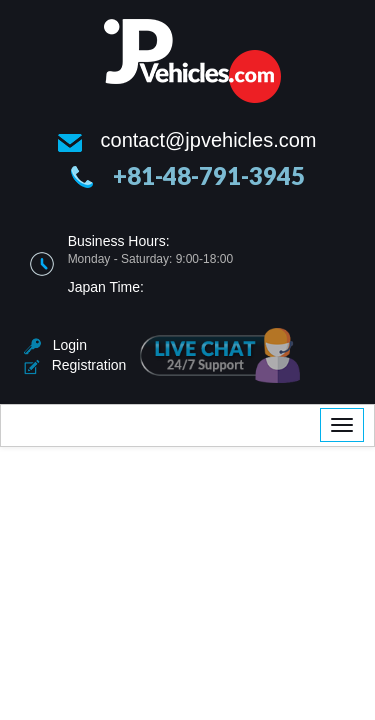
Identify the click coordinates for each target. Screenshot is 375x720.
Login (55, 345)
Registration (75, 365)
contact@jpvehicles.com (209, 140)
